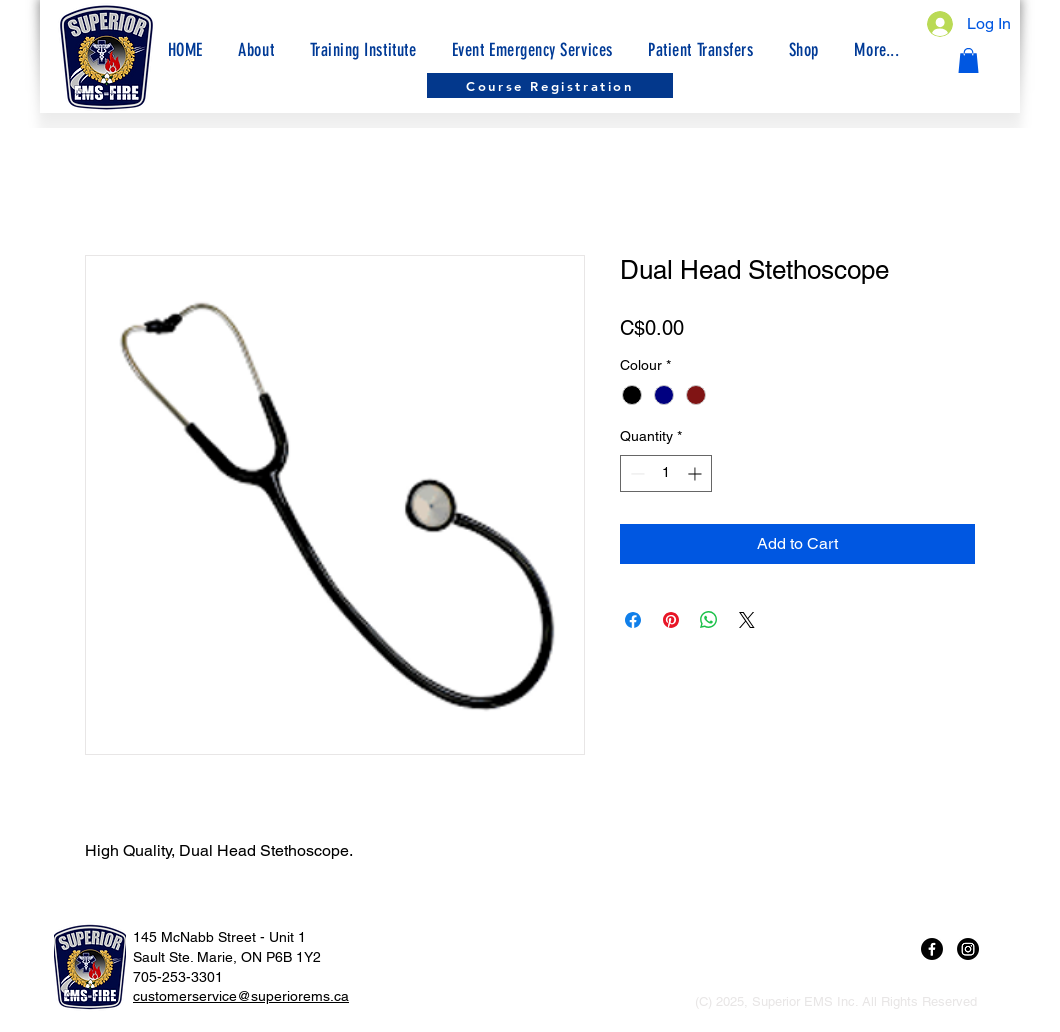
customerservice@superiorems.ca (241, 996)
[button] (877, 50)
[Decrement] (635, 473)
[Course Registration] (550, 85)
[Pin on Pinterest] (671, 620)
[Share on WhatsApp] (709, 620)
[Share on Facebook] (633, 620)
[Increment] (696, 473)
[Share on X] (747, 620)
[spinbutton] (666, 473)
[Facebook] (932, 949)
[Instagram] (968, 949)
